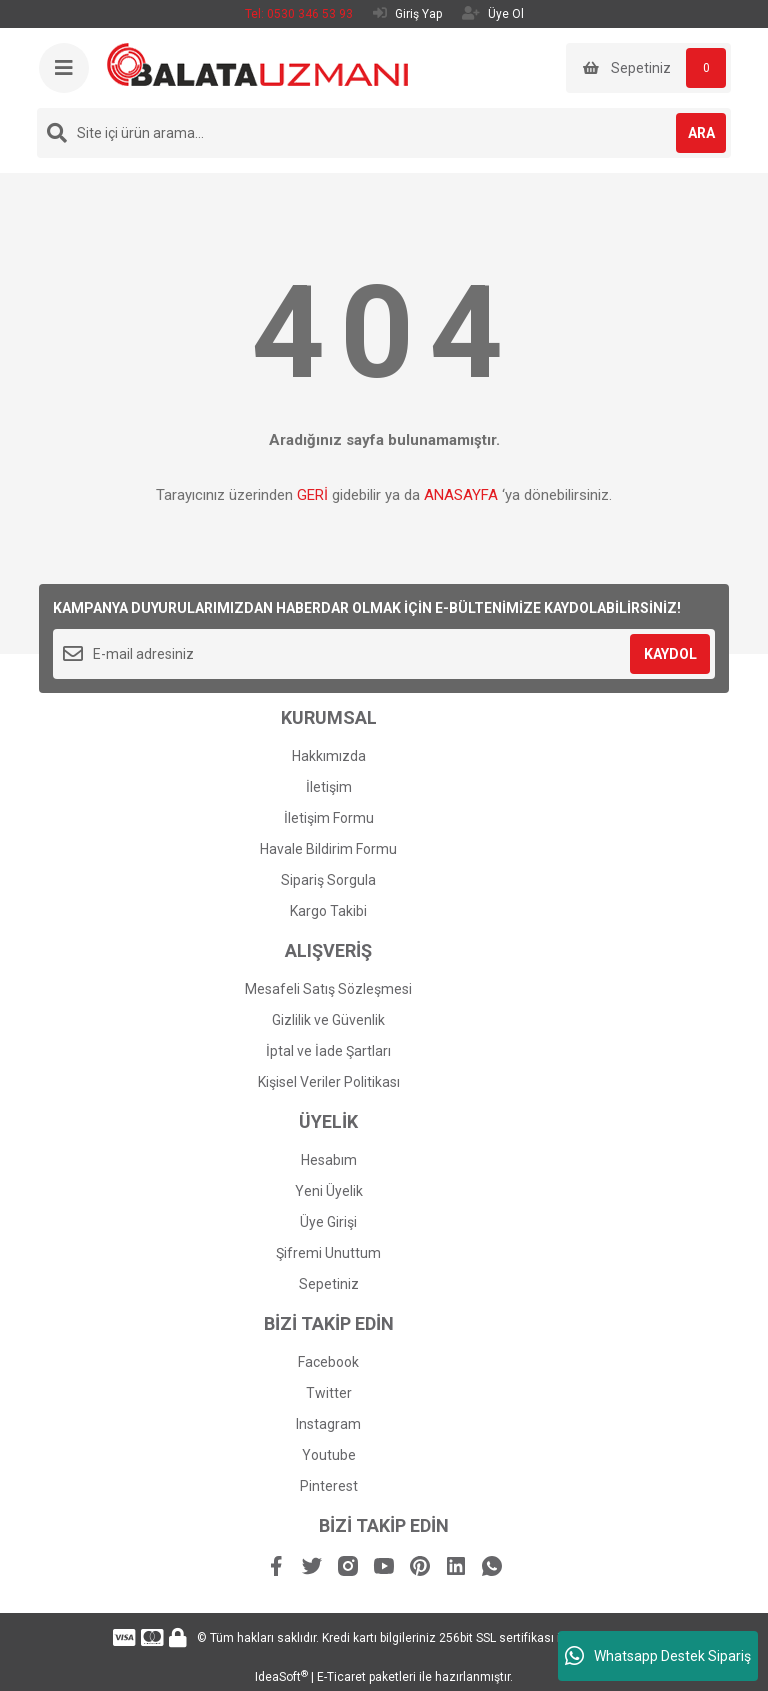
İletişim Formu (329, 818)
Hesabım (329, 1160)
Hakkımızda (329, 756)
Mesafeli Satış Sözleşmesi (328, 989)
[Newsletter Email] (384, 654)
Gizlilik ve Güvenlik (328, 1020)
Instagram (328, 1424)
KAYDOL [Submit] (670, 654)
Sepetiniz (329, 1284)
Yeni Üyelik (329, 1191)
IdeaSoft (281, 1677)
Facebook (328, 1362)
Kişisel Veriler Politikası (329, 1082)
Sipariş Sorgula (328, 880)
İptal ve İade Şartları (328, 1051)
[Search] (384, 133)
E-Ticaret (341, 1677)
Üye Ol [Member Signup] (493, 13)
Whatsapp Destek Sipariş (658, 1656)
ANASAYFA (461, 495)
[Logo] (257, 64)
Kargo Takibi (328, 911)
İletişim (329, 787)
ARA (701, 133)
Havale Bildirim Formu (328, 849)
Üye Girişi (328, 1222)
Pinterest (329, 1486)
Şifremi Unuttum (328, 1253)
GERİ (312, 495)
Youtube (329, 1455)
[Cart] (648, 68)
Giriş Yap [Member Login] (407, 13)
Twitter (329, 1393)
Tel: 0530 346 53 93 (299, 14)
